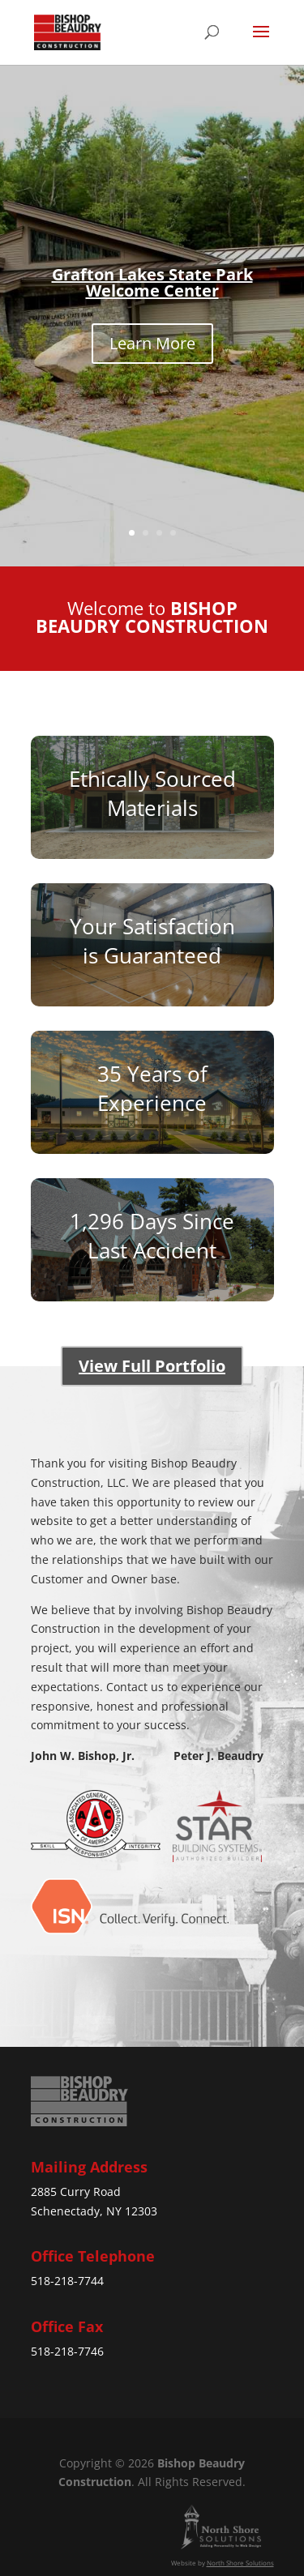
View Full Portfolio (152, 1366)
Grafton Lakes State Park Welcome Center (152, 282)
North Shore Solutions (240, 2562)
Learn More (152, 343)
